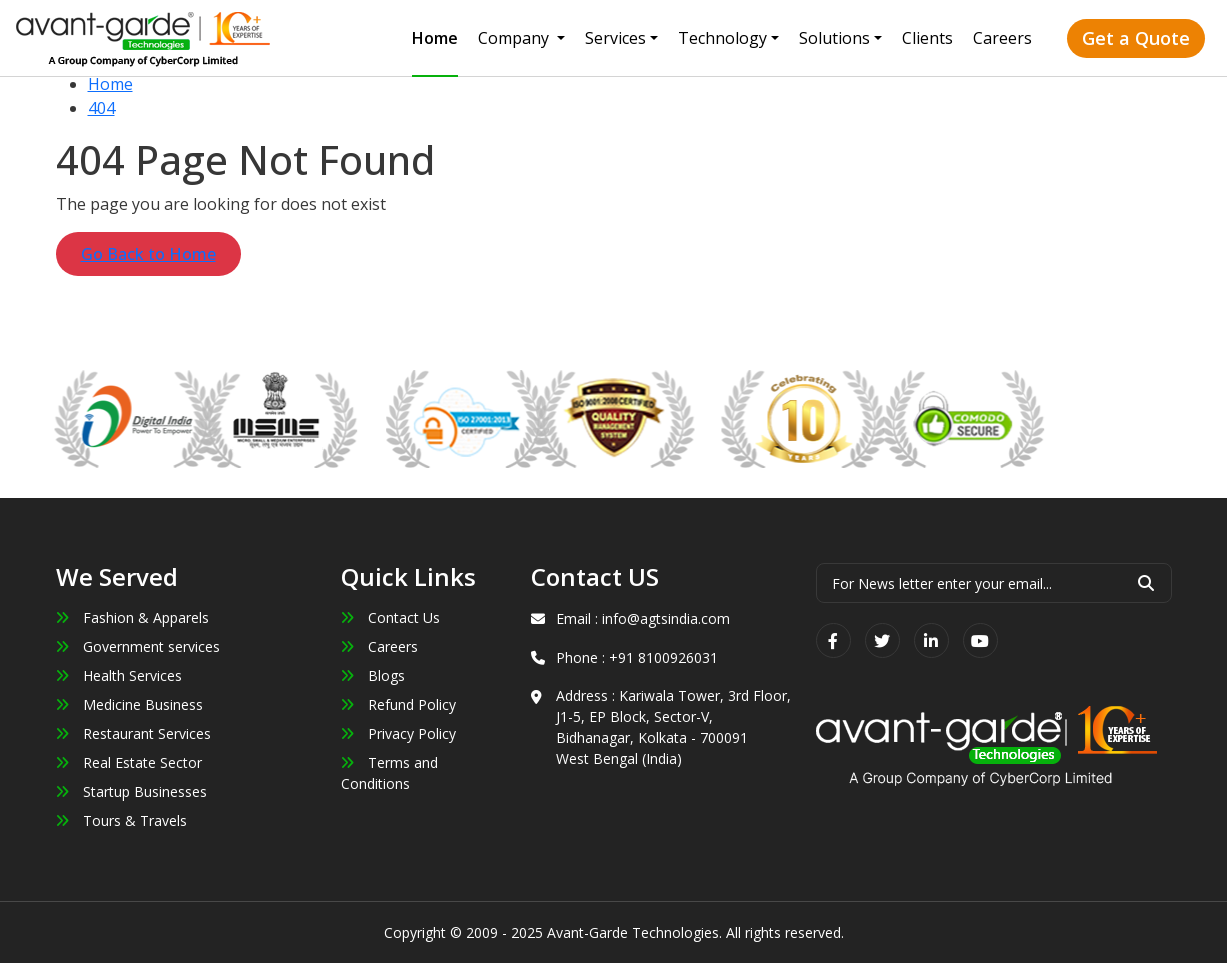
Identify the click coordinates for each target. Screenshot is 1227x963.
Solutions (834, 38)
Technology (722, 38)
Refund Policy (398, 704)
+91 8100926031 (663, 657)
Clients (927, 38)
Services (615, 38)
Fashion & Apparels (132, 617)
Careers (1002, 38)
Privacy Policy (398, 733)
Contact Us (390, 617)
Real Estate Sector (129, 762)
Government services (138, 646)
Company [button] (515, 38)
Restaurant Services (133, 733)
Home (435, 38)
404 (101, 108)
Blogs (373, 675)
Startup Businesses (131, 791)
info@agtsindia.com (666, 618)
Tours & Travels (121, 820)
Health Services (119, 675)
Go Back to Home (148, 254)
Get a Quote (1136, 38)
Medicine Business (129, 704)
